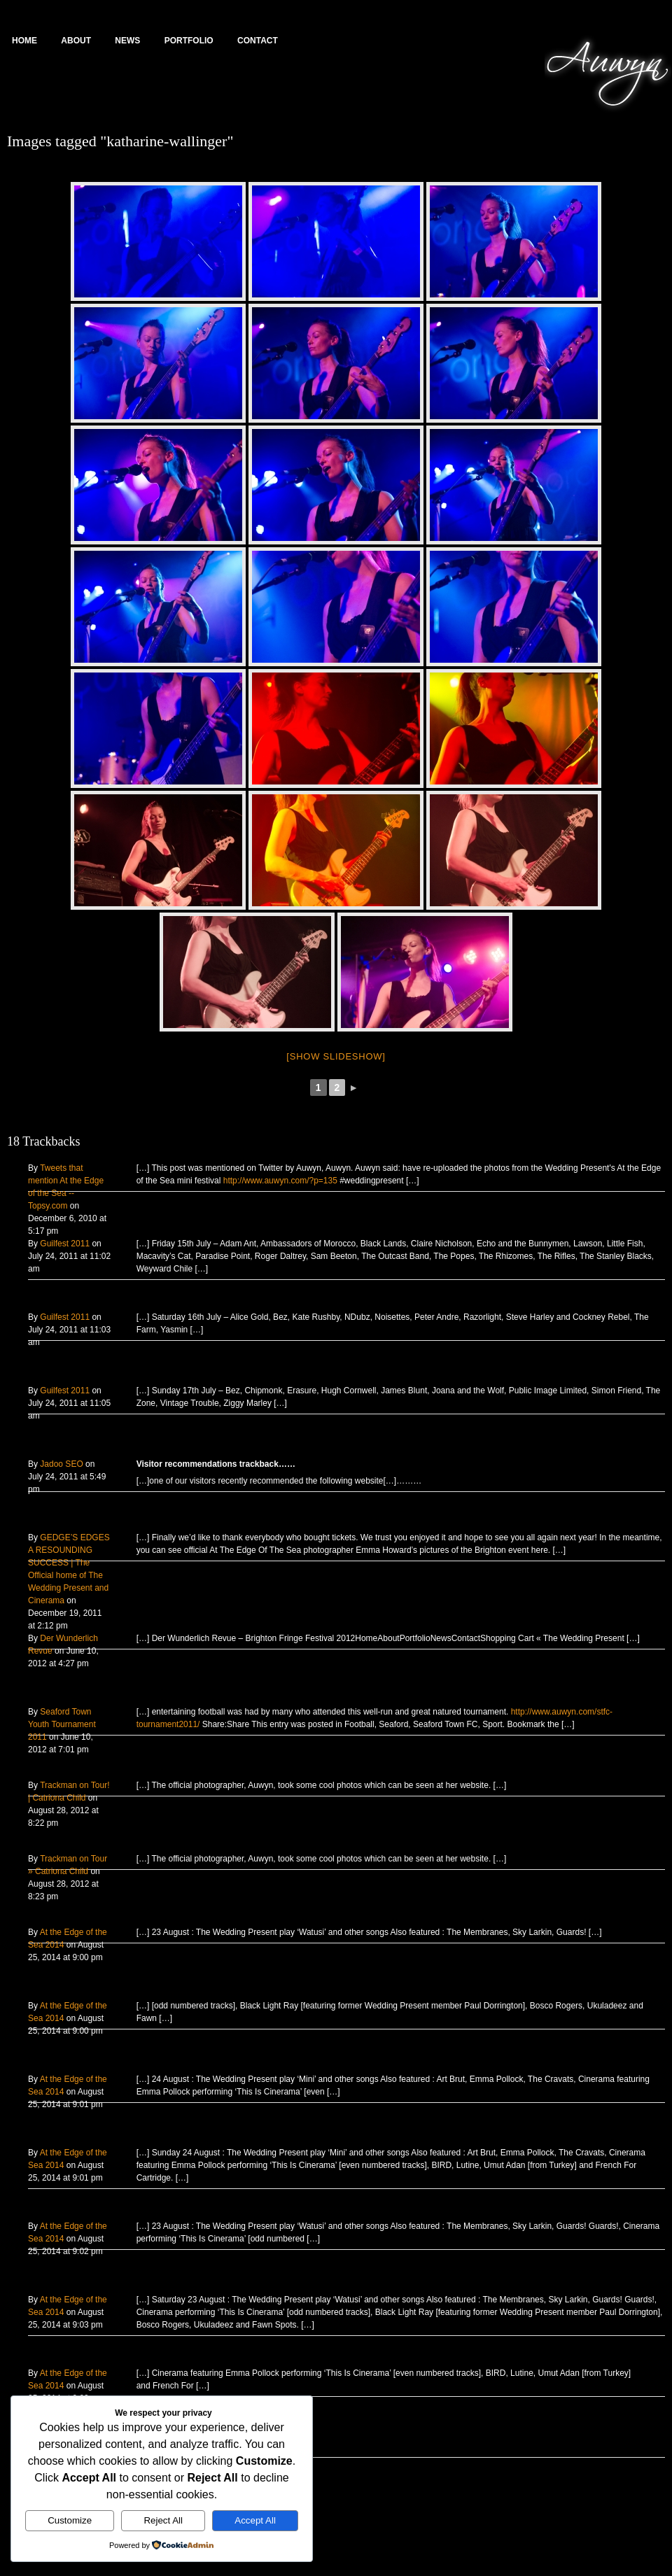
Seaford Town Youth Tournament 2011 (62, 1724)
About (76, 40)
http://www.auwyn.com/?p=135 (280, 1180)
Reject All (163, 2520)
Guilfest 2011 (65, 1243)
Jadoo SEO (61, 1464)
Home (24, 40)
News (127, 40)
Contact (257, 40)
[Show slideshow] (335, 1056)
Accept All (255, 2520)
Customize (70, 2520)
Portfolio (189, 40)
